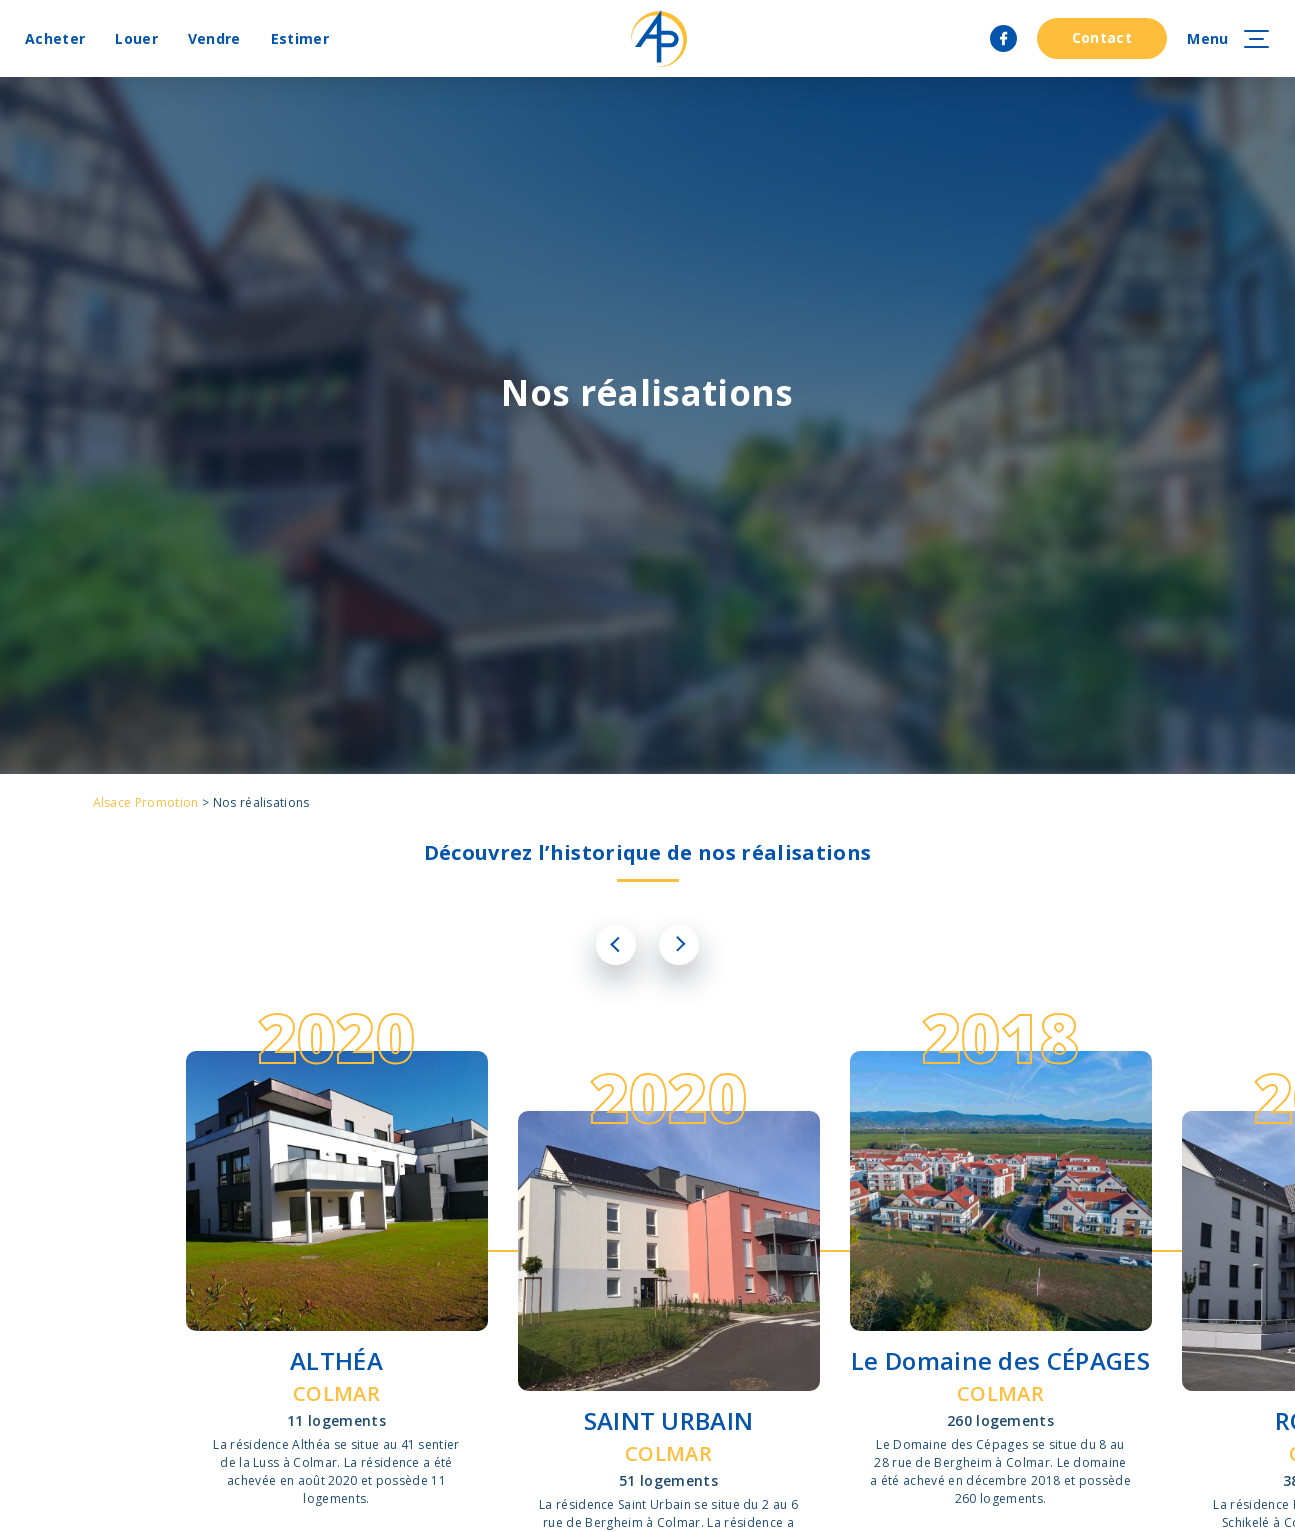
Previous (616, 945)
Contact (1102, 37)
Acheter (55, 38)
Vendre (214, 38)
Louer (136, 38)
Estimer (300, 38)
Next (679, 945)
